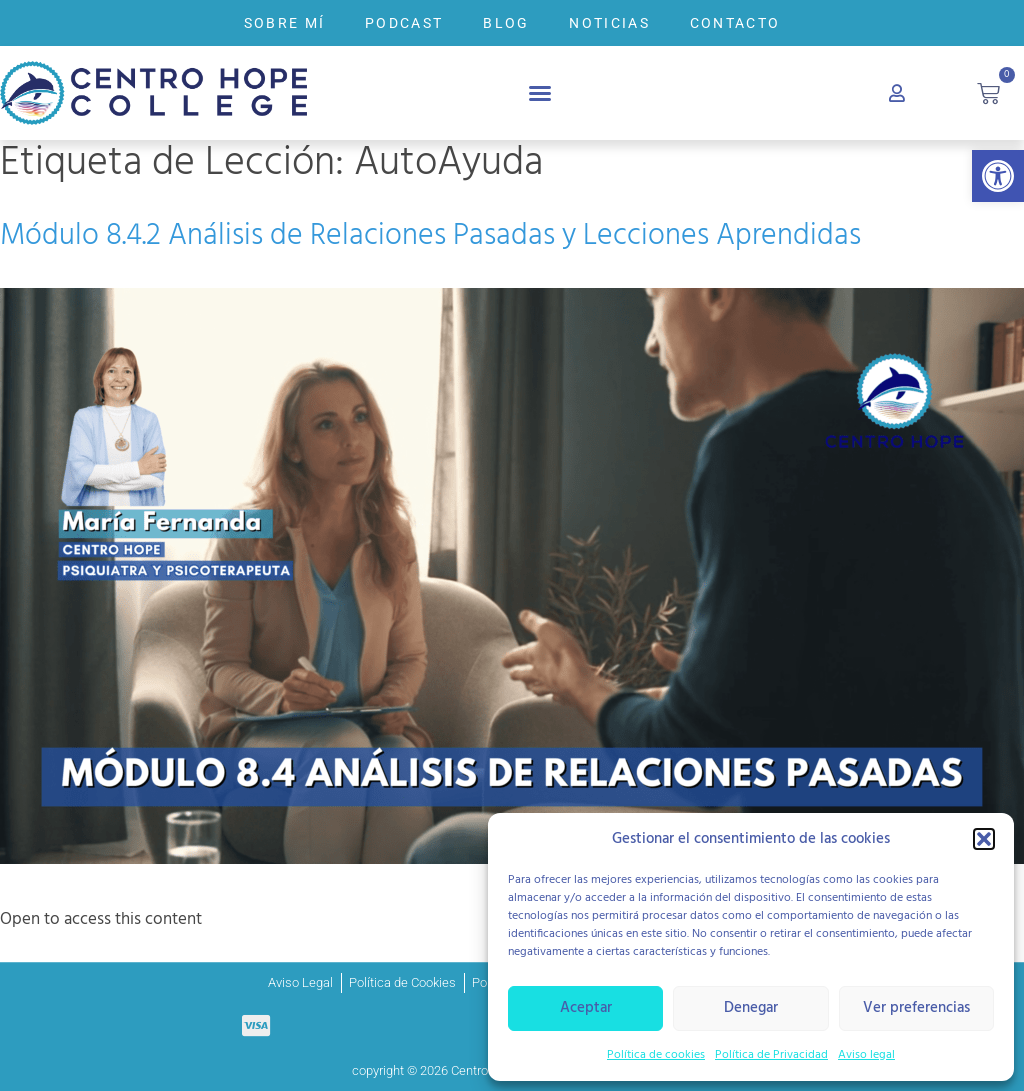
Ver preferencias (916, 1008)
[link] (998, 176)
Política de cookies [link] (656, 1055)
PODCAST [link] (404, 23)
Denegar (751, 1008)
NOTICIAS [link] (609, 23)
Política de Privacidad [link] (771, 1055)
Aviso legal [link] (866, 1055)
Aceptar (586, 1008)
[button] (984, 839)
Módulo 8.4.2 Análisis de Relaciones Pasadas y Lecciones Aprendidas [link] (430, 236)
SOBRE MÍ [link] (284, 23)
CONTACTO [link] (735, 23)
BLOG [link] (506, 23)
